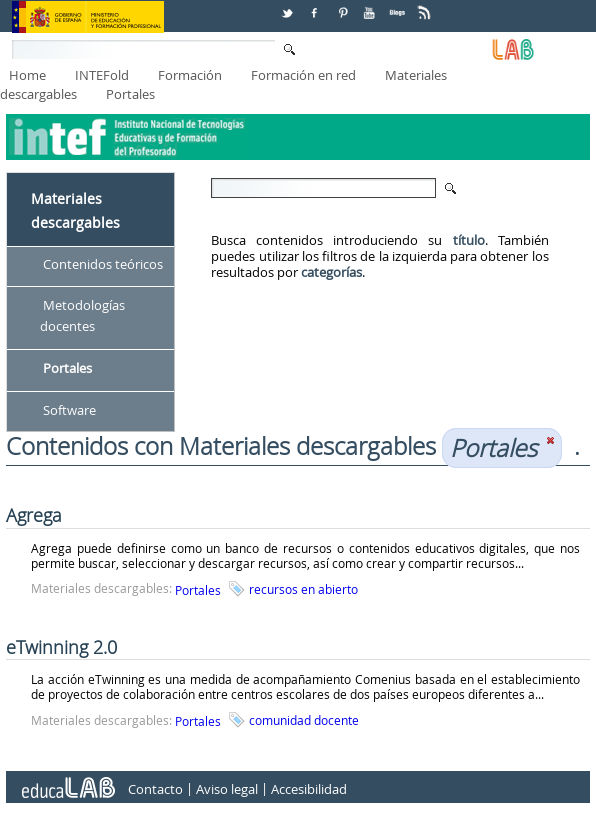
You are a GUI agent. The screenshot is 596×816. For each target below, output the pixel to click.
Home (27, 75)
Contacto (155, 789)
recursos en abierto (303, 589)
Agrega (34, 515)
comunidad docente (304, 720)
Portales (130, 94)
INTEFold (102, 75)
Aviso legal (227, 789)
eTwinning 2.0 (61, 647)
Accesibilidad (309, 789)
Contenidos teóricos (103, 264)
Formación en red (303, 75)
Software (69, 410)
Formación (190, 75)
